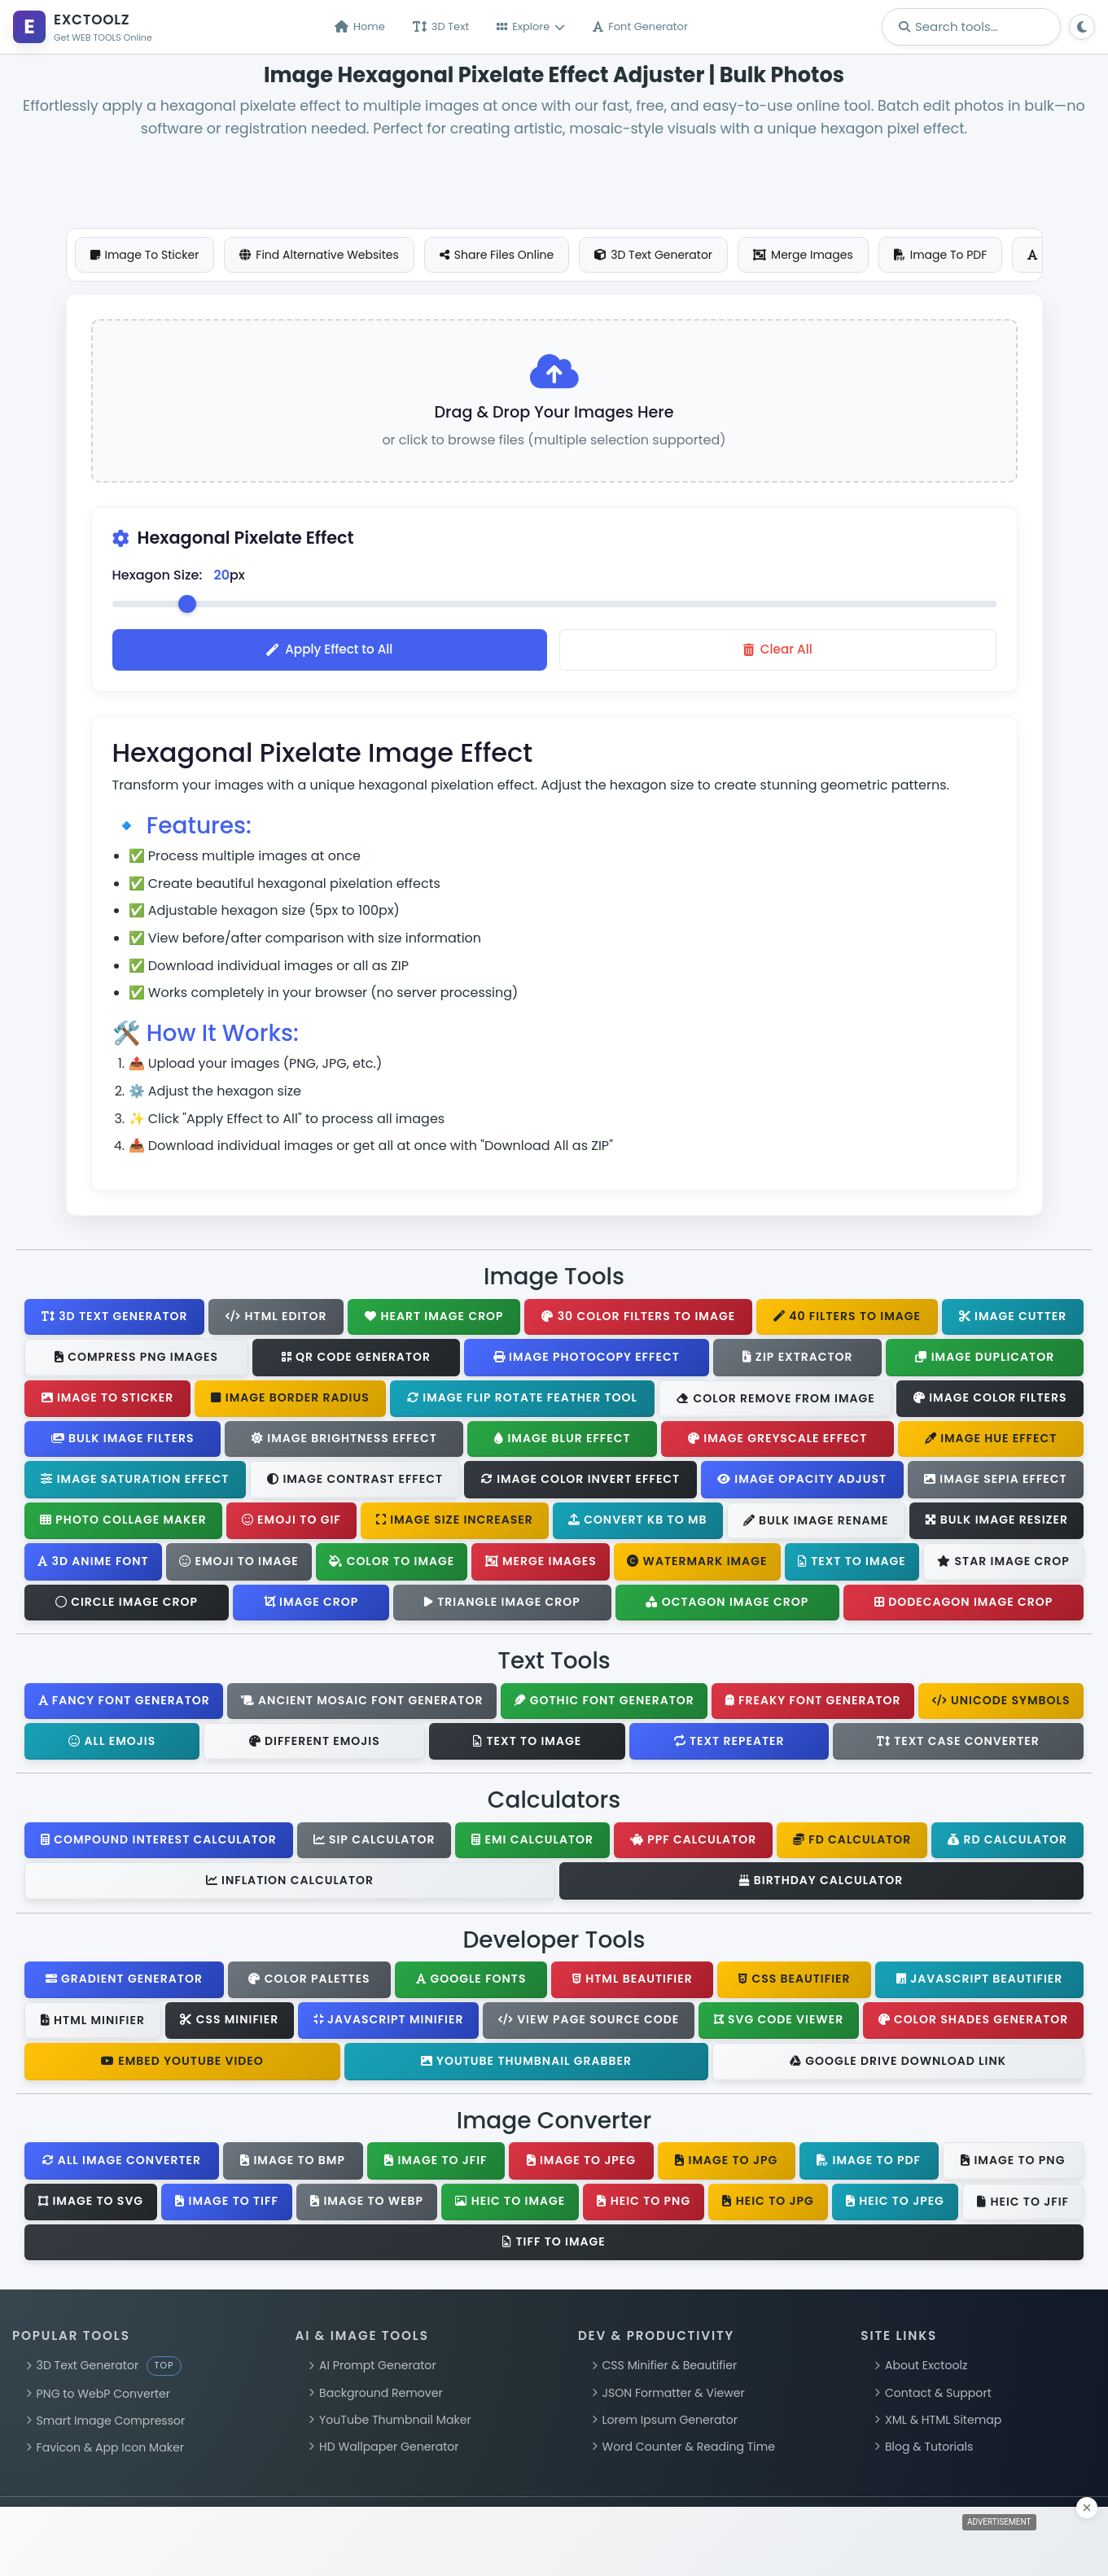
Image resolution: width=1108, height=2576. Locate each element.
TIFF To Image (554, 2245)
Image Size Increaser (454, 1523)
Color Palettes (309, 1983)
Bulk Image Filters (123, 1442)
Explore (531, 27)
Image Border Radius (290, 1401)
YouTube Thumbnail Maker (390, 2423)
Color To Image (391, 1564)
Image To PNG (1013, 2164)
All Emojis (111, 1744)
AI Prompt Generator (372, 2369)
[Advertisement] (554, 176)
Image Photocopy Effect (586, 1360)
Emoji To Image (239, 1564)
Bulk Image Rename (816, 1523)
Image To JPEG (581, 2163)
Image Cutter (1012, 1319)
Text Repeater (729, 1744)
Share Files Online (497, 255)
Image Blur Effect (562, 1442)
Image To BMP (292, 2163)
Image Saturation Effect (135, 1482)
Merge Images (803, 255)
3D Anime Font (92, 1564)
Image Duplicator (984, 1360)
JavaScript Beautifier (979, 1983)
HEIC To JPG (767, 2204)
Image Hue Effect (991, 1442)
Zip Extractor (797, 1360)
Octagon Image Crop (727, 1605)
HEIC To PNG (643, 2204)
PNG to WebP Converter (98, 2397)
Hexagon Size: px (178, 579)
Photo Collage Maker (123, 1523)
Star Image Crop (1003, 1565)
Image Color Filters (990, 1401)
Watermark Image (697, 1564)
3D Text (441, 27)
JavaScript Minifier (388, 2023)
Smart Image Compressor (105, 2424)
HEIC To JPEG (895, 2204)
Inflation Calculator (290, 1884)
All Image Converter (121, 2163)
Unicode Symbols (1001, 1703)
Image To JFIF (435, 2163)
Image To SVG (90, 2204)
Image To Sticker (144, 255)
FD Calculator (852, 1843)
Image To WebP (366, 2204)
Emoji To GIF (291, 1523)
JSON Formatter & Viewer (668, 2396)
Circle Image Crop (126, 1605)
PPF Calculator (693, 1843)
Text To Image (852, 1564)
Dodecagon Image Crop (963, 1605)
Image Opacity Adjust (802, 1482)
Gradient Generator (124, 1983)
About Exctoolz (920, 2369)
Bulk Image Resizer (997, 1523)
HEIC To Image (510, 2204)
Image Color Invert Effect (580, 1482)
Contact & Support (932, 2396)
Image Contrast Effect (355, 1483)
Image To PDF (941, 255)
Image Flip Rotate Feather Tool (522, 1401)
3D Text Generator (653, 255)
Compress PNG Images (136, 1361)
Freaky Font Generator (813, 1703)
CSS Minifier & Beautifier (664, 2369)
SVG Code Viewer (779, 2023)
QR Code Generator (356, 1360)
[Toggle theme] (1082, 27)
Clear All (777, 653)
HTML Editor (276, 1319)
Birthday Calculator (821, 1883)
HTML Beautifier (632, 1983)
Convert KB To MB (637, 1523)
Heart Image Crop (434, 1319)
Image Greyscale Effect (778, 1442)
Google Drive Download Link (898, 2065)
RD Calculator (1007, 1843)
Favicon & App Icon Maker (105, 2451)
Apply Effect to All (329, 653)
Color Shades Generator (973, 2023)
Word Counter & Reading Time (683, 2451)
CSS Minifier (229, 2023)
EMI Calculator (532, 1843)
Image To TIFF (226, 2204)
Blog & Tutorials (923, 2451)
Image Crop (311, 1605)
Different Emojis (314, 1744)
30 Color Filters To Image (638, 1319)
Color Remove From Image (775, 1401)
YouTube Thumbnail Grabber (526, 2064)
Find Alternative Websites (318, 255)
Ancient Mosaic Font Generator (362, 1703)
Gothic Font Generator (604, 1703)
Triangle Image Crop (502, 1605)
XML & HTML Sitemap (937, 2423)
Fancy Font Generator (124, 1703)
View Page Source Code (588, 2023)
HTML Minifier (93, 2023)
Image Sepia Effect (995, 1482)
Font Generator (640, 27)
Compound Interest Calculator (159, 1843)
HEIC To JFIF (1023, 2205)
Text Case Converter (958, 1744)
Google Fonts (471, 1983)
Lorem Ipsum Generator (665, 2423)
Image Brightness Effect (344, 1442)
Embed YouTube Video (182, 2064)
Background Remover (375, 2396)
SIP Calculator (374, 1843)
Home (360, 27)
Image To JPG (726, 2163)
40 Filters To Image (847, 1319)
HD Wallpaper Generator (383, 2451)
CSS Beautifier (794, 1983)
